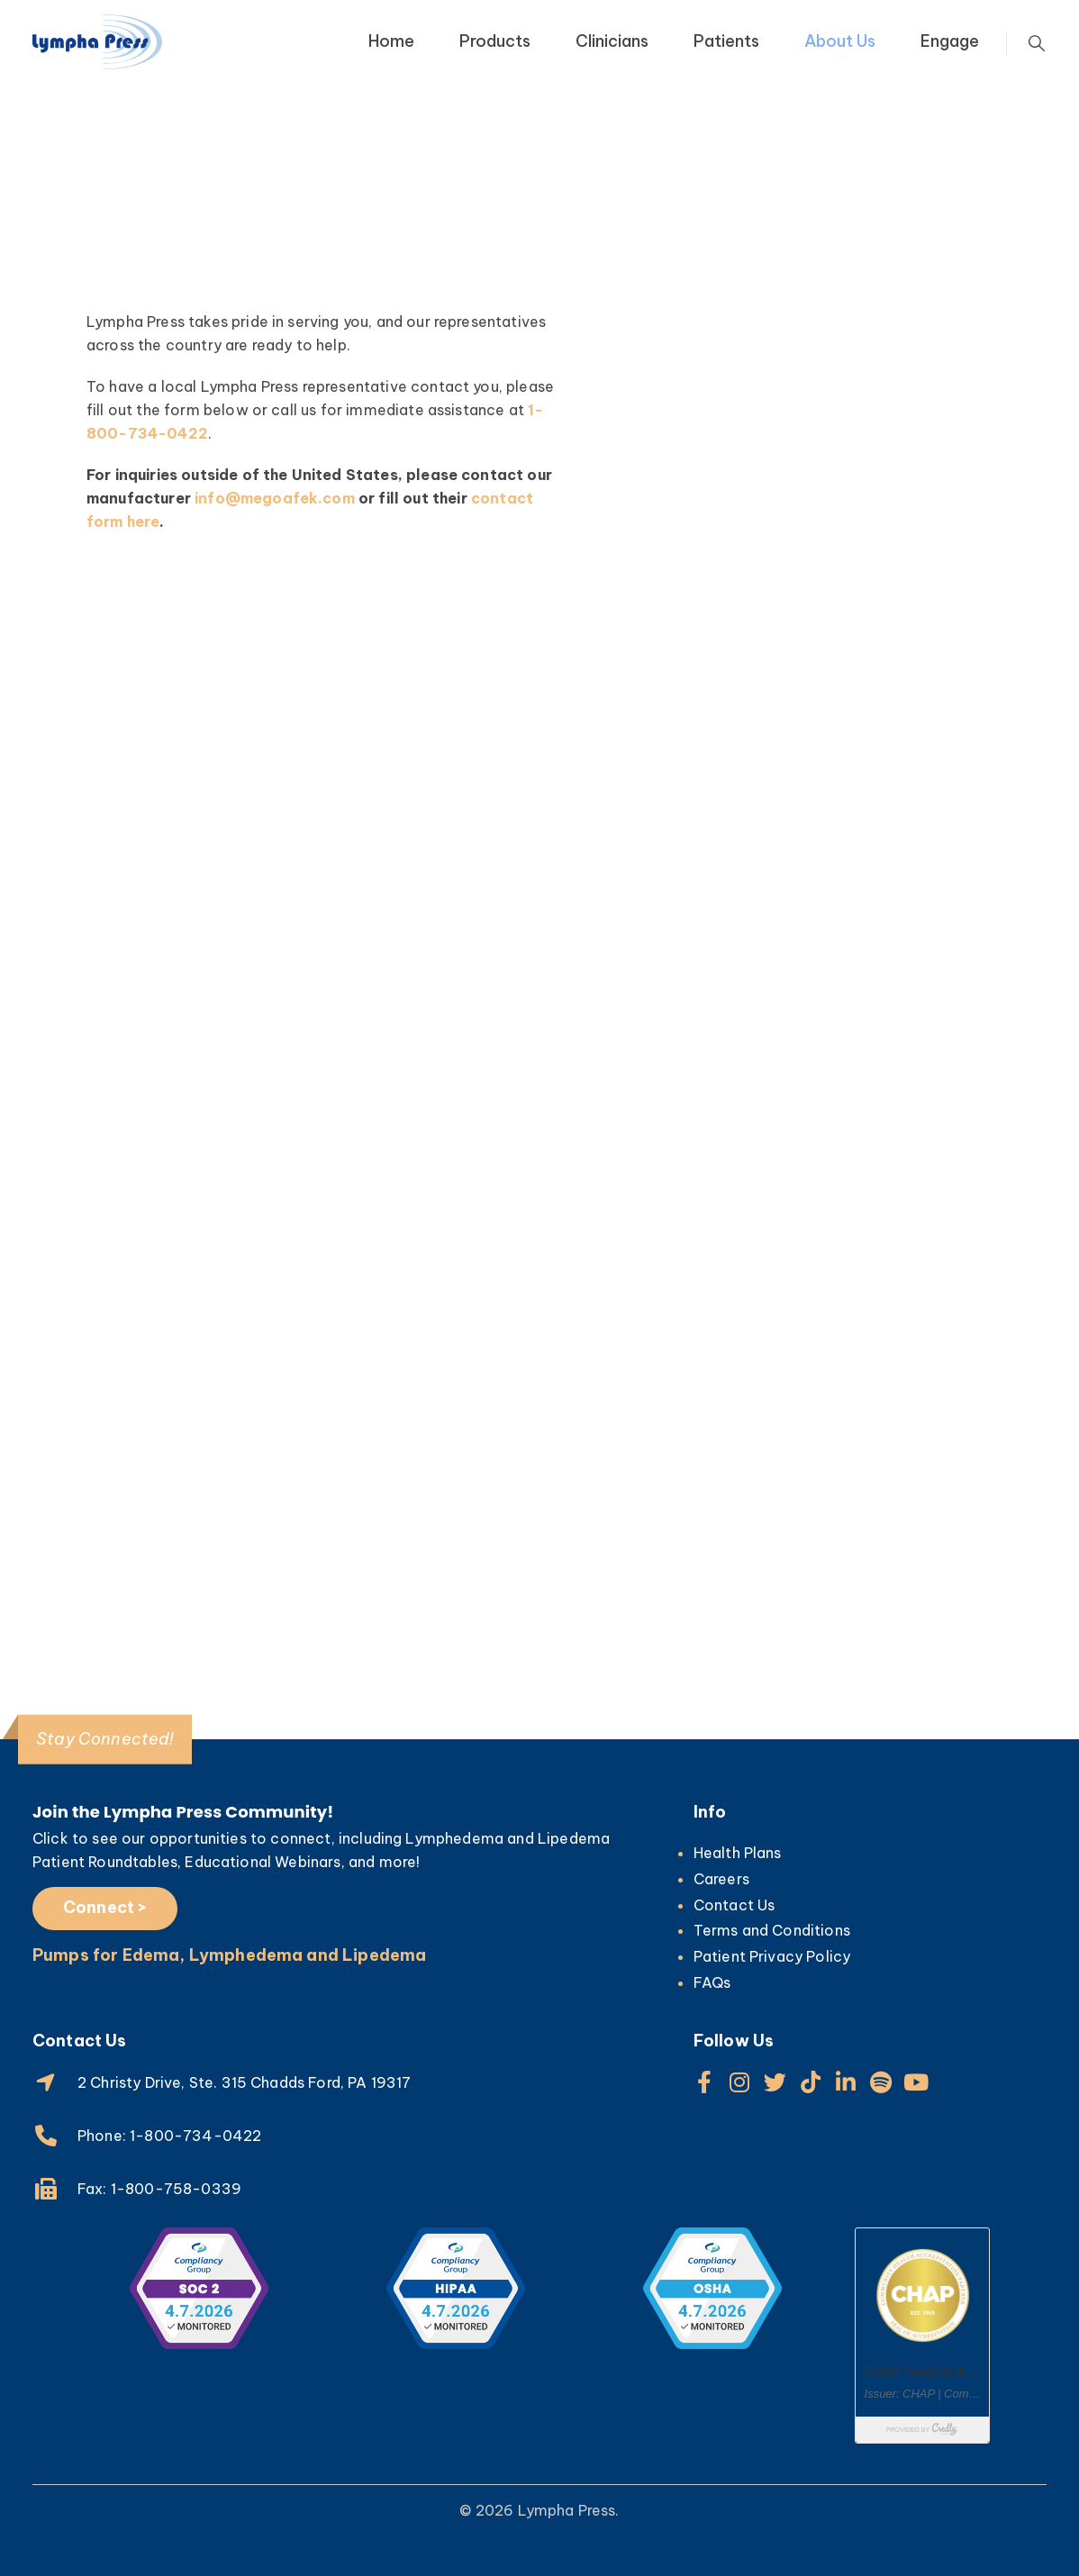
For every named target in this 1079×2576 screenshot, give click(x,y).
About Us (839, 41)
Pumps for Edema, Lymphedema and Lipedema (229, 1955)
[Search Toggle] (1037, 44)
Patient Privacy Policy (772, 1956)
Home (391, 41)
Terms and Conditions (772, 1930)
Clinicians (612, 41)
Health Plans (738, 1853)
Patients (726, 41)
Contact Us (734, 1905)
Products (494, 41)
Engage (949, 41)
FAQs (712, 1982)
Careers (721, 1879)
